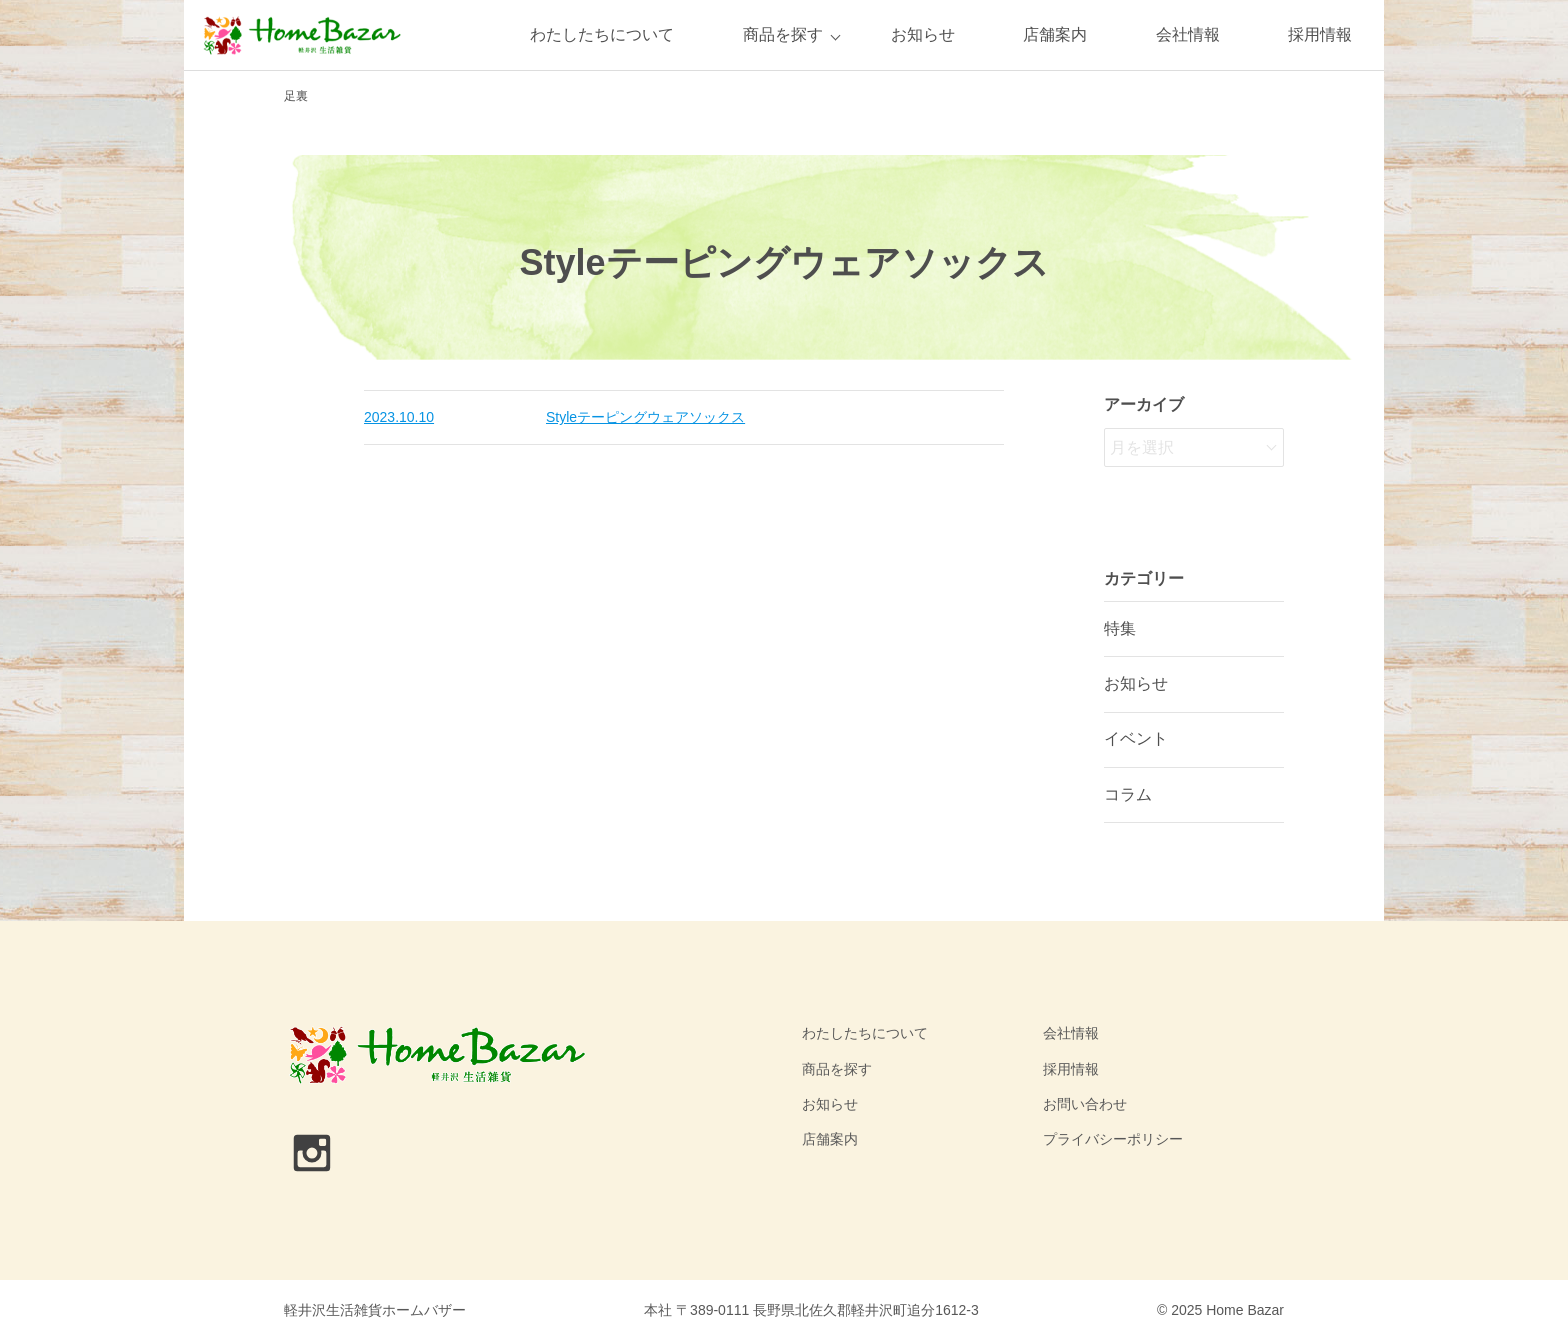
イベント (1136, 738)
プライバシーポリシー (1113, 1139)
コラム (1128, 794)
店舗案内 (1055, 34)
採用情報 (1320, 34)
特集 (1120, 628)
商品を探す (783, 34)
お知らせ (923, 34)
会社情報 (1188, 34)
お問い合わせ (1085, 1104)
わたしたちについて (602, 34)
